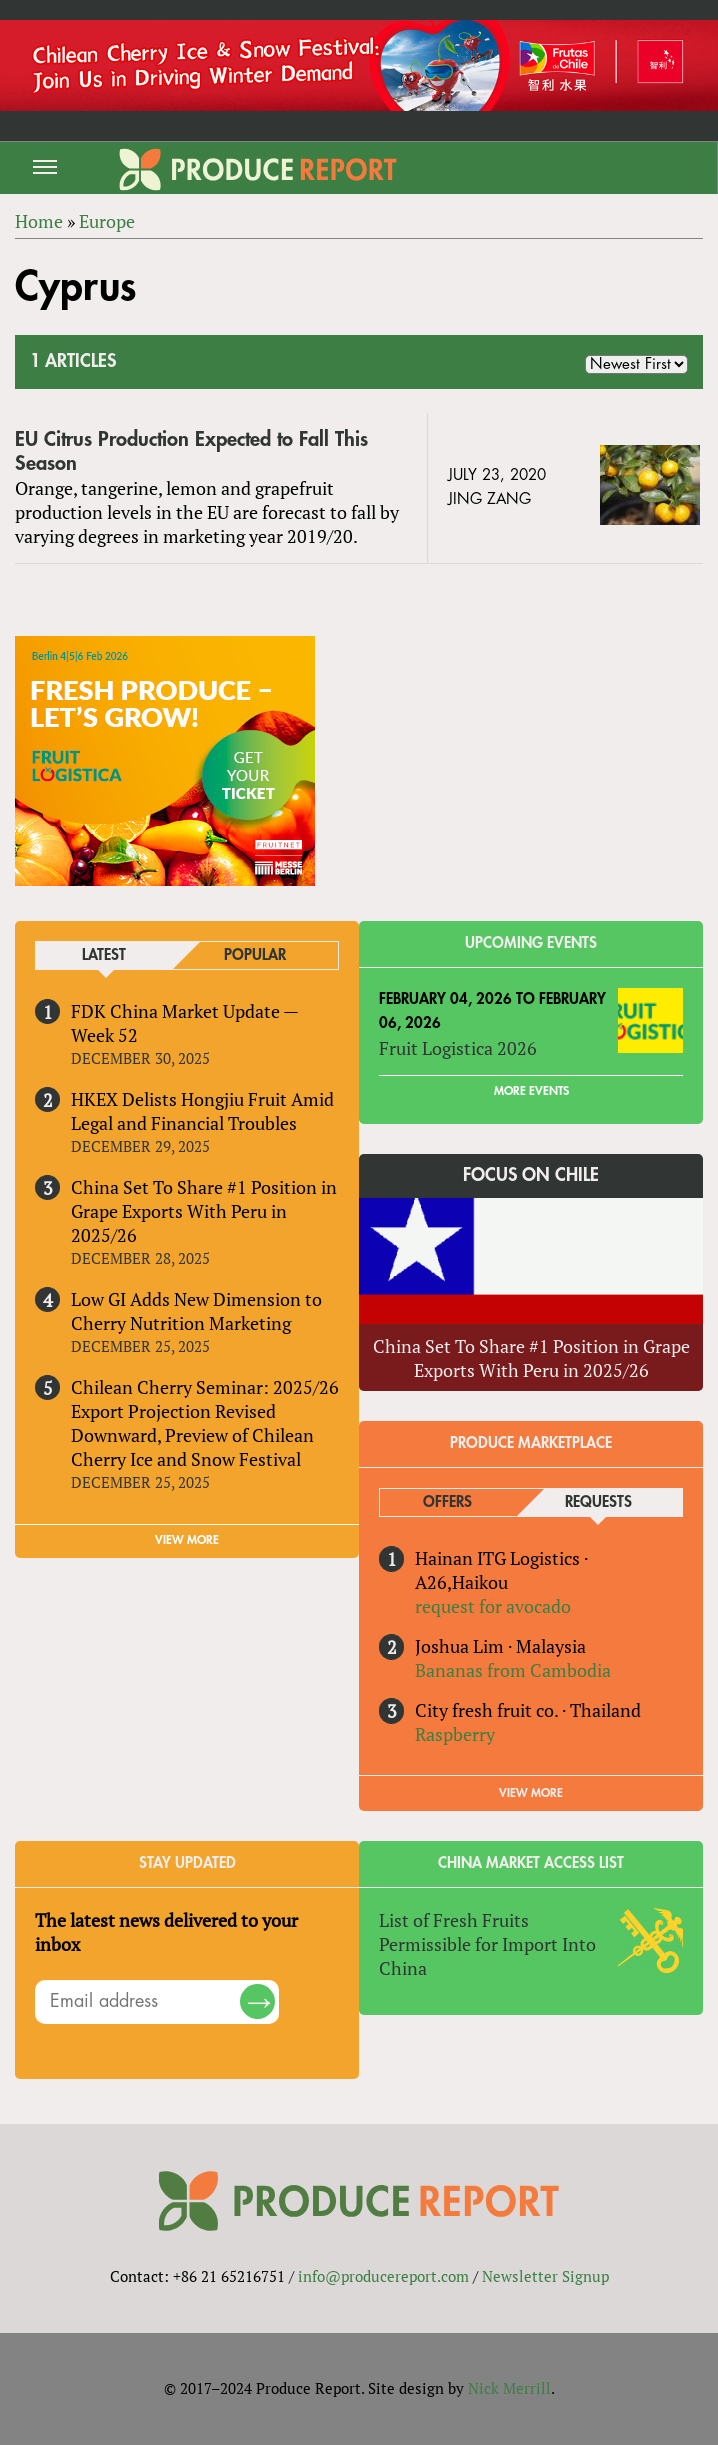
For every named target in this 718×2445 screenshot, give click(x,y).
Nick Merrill (509, 2388)
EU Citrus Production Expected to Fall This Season (191, 451)
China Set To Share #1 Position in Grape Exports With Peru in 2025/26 (204, 1211)
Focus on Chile (531, 1175)
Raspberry (455, 1734)
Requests (598, 1502)
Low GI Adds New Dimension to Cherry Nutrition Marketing (196, 1311)
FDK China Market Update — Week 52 (184, 1023)
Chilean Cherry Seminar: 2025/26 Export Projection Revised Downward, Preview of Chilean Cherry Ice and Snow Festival (205, 1423)
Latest (104, 955)
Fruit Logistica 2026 (458, 1048)
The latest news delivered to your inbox (166, 1932)
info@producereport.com (383, 2276)
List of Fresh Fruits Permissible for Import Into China (487, 1944)
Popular (255, 955)
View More (531, 1793)
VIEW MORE (187, 1540)
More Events (531, 1091)
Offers (447, 1502)
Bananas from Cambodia (513, 1670)
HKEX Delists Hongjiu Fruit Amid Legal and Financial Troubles (202, 1111)
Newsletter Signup (545, 2276)
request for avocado (493, 1606)
